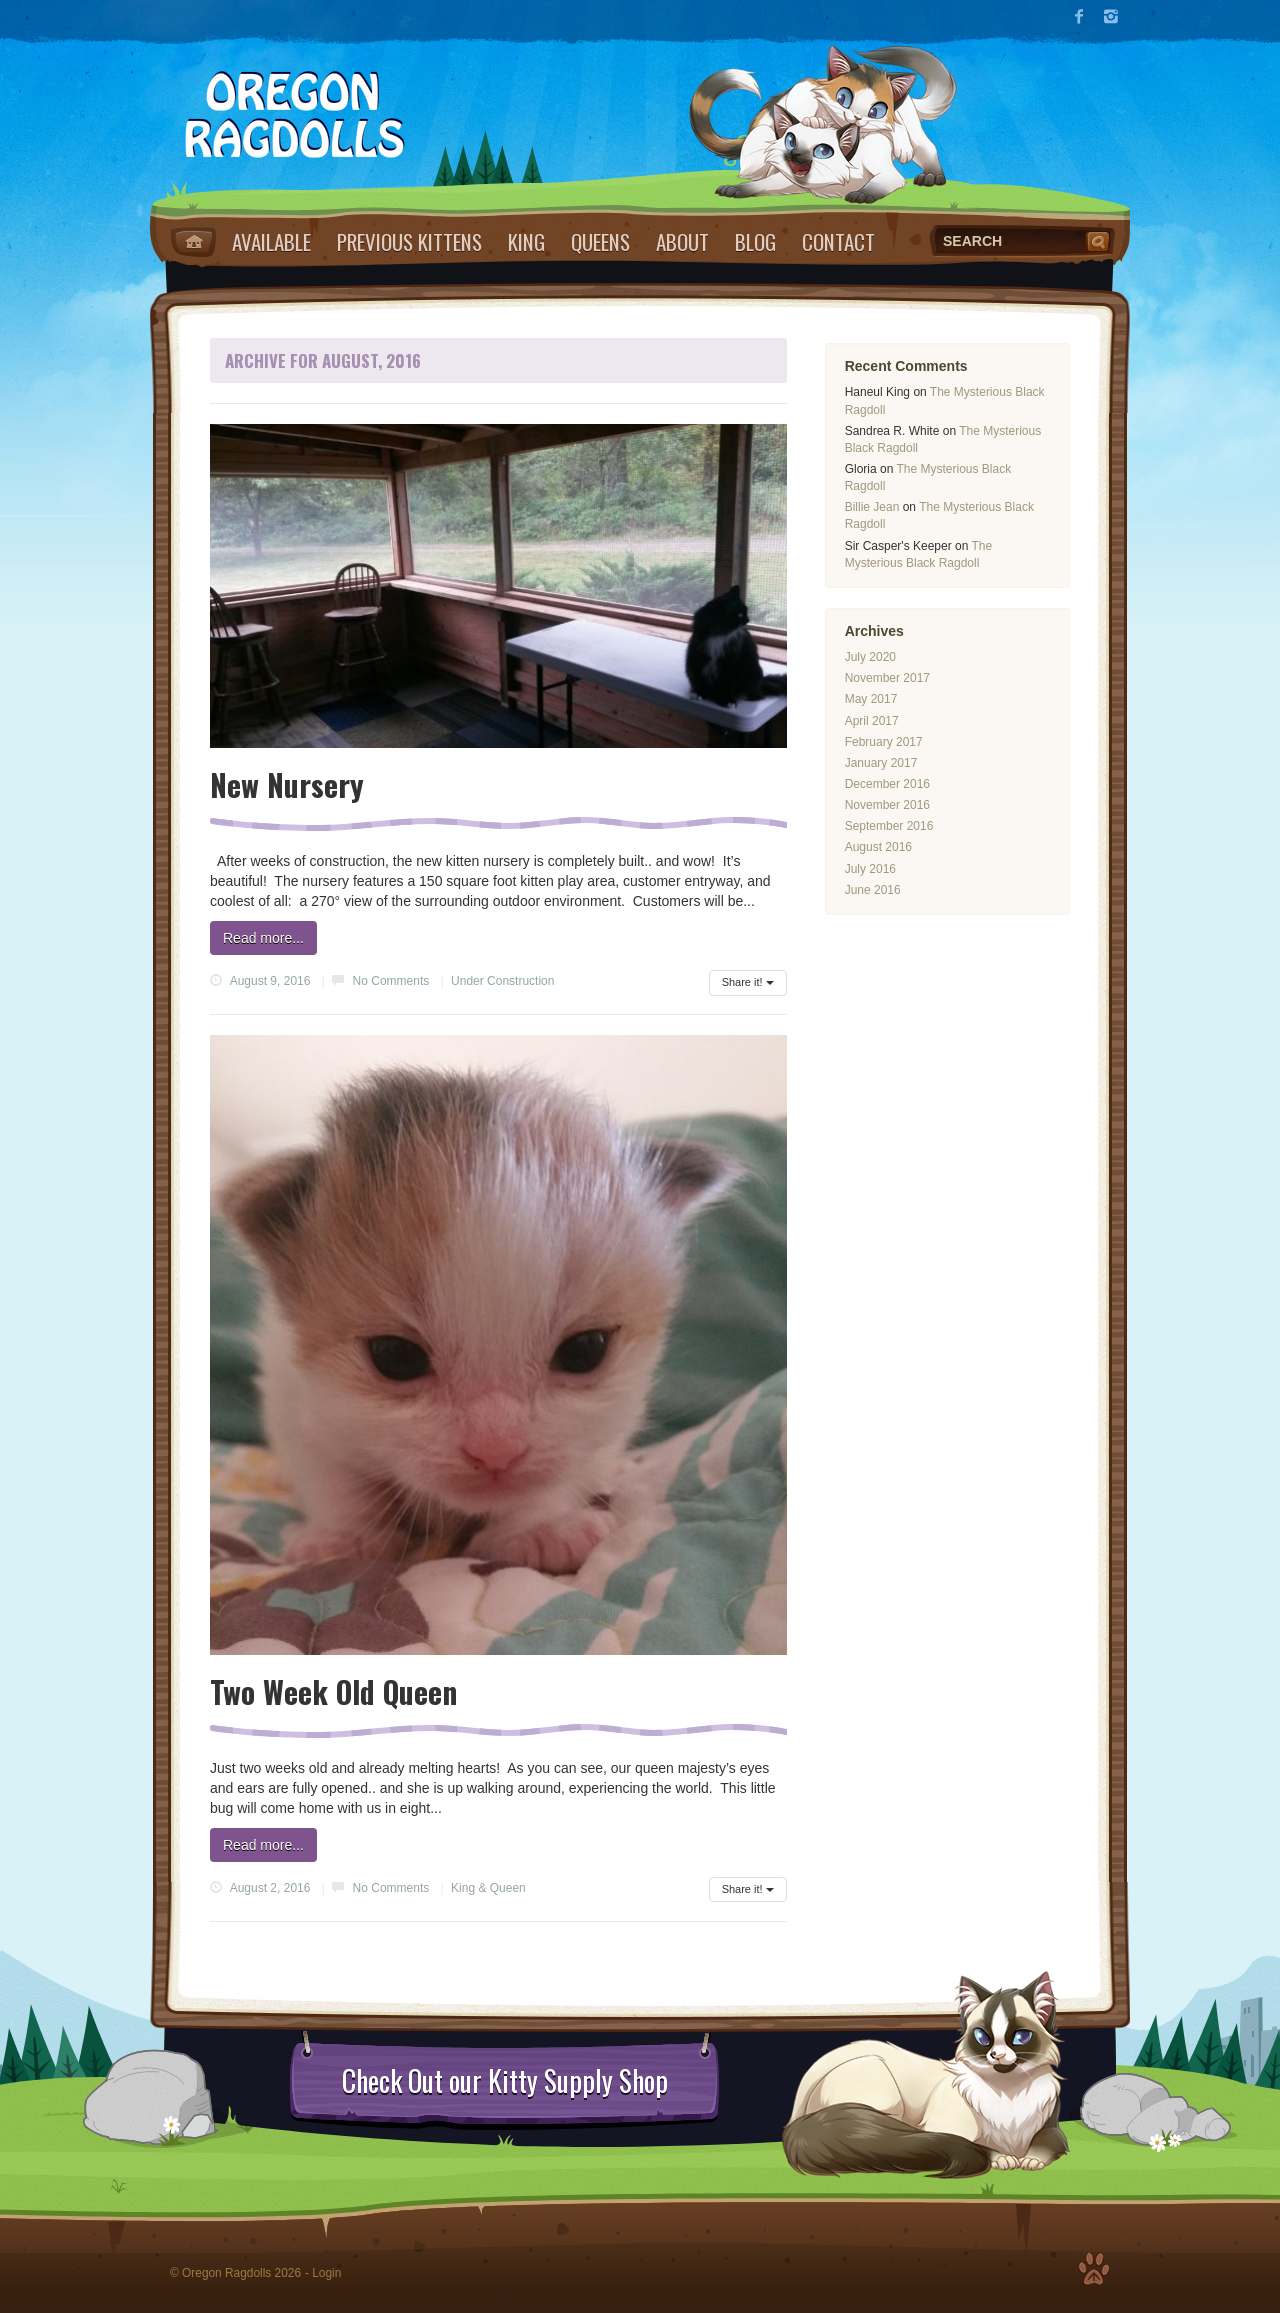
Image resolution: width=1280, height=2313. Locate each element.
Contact (838, 241)
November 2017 (887, 678)
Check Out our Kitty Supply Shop (505, 2081)
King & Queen (488, 1888)
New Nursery (287, 784)
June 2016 (873, 890)
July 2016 (870, 869)
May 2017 (871, 699)
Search (1100, 241)
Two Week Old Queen (333, 1691)
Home (193, 242)
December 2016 (887, 784)
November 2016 (887, 805)
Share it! (748, 982)
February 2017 (884, 742)
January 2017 (881, 763)
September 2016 (889, 826)
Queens (600, 241)
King (526, 241)
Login (326, 2273)
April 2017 (872, 721)
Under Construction (502, 981)
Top (1094, 2269)
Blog (755, 241)
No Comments (391, 981)
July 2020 (870, 657)
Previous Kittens (409, 241)
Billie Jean (872, 507)
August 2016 (878, 847)
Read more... (263, 938)
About (682, 241)
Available (271, 241)
